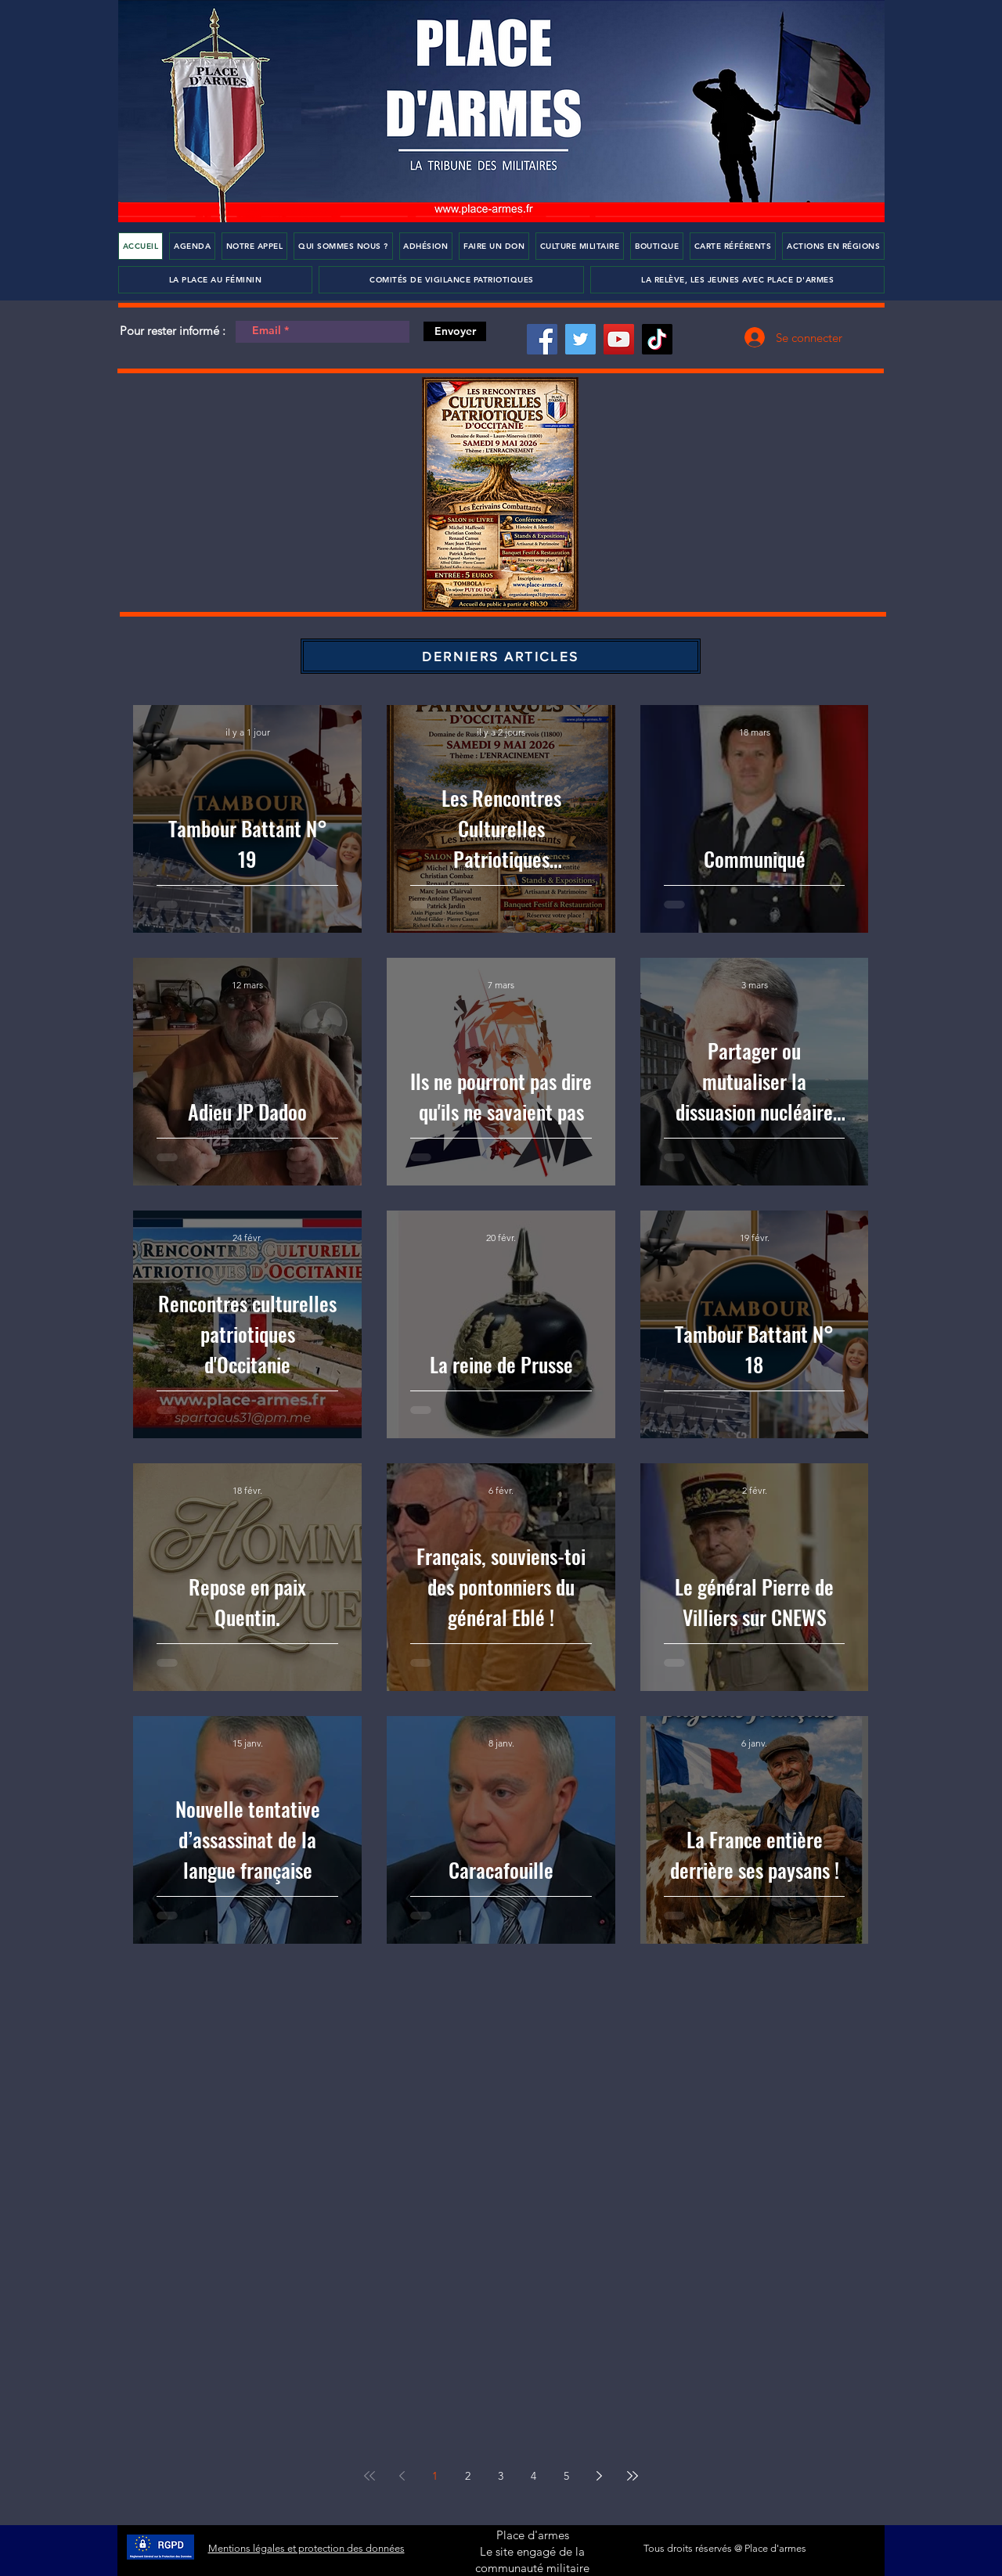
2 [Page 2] (467, 2476)
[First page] (369, 2476)
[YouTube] (619, 339)
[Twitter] (580, 339)
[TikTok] (657, 339)
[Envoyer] (455, 331)
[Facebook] (542, 339)
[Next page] (600, 2476)
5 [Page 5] (566, 2476)
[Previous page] (402, 2476)
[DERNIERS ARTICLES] (501, 656)
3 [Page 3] (500, 2476)
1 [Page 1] (435, 2476)
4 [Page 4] (533, 2476)
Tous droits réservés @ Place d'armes (724, 2548)
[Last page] (632, 2476)
